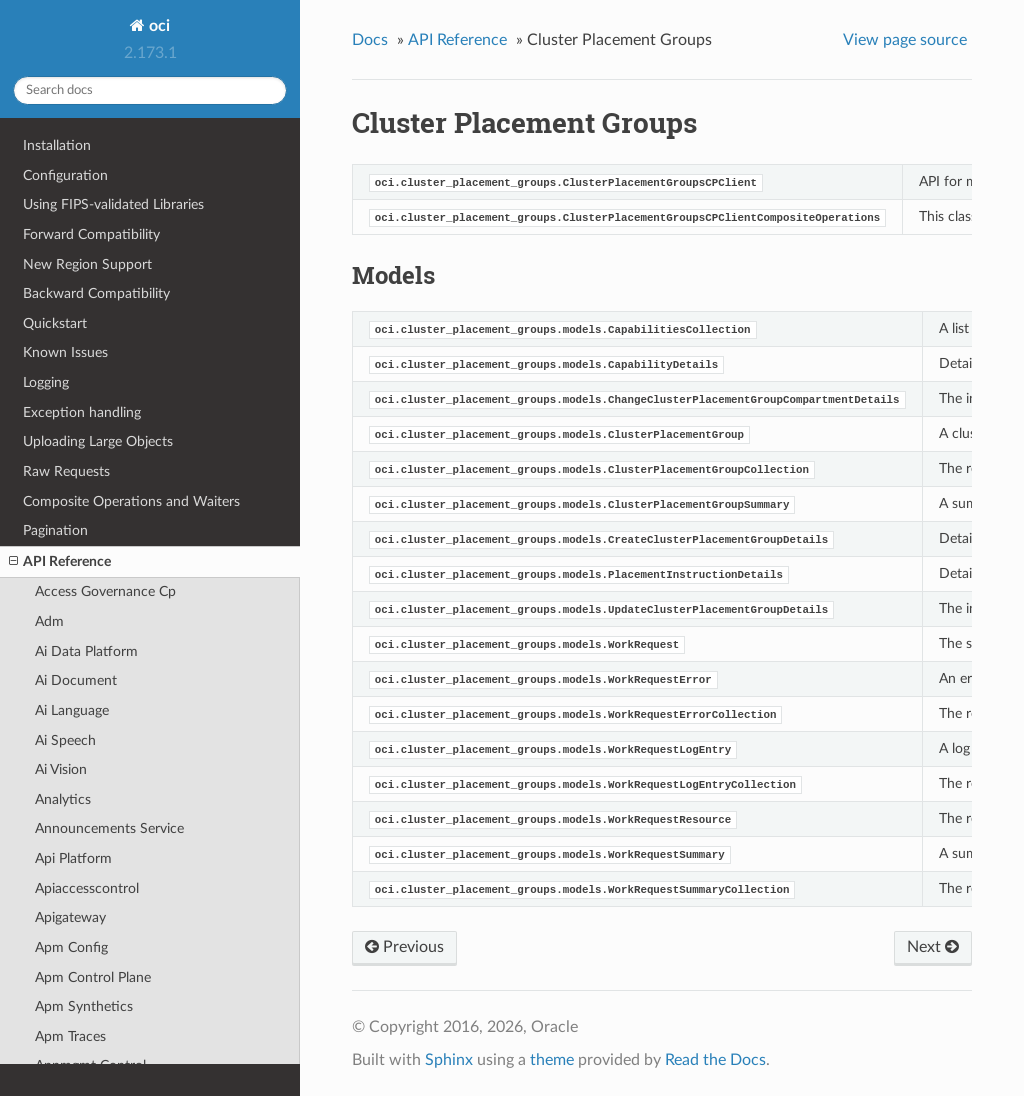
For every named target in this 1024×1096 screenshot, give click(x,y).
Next (933, 947)
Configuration (65, 175)
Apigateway (70, 917)
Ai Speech (65, 740)
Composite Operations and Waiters (131, 501)
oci (157, 26)
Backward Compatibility (96, 293)
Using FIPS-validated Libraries (113, 204)
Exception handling (82, 412)
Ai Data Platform (86, 651)
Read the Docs (715, 1060)
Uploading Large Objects (98, 441)
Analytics (63, 799)
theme (552, 1060)
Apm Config (71, 947)
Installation (57, 145)
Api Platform (73, 858)
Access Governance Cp (105, 591)
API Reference (60, 562)
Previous (404, 947)
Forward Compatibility (91, 234)
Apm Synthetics (84, 1006)
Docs (370, 40)
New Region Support (87, 264)
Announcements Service (109, 828)
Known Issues (65, 352)
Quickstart (55, 323)
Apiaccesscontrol (87, 888)
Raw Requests (66, 471)
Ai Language (72, 710)
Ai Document (76, 680)
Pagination (55, 530)
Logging (46, 382)
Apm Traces (70, 1036)
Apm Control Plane (93, 977)
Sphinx (449, 1060)
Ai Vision (61, 769)
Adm (49, 621)
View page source (905, 40)
